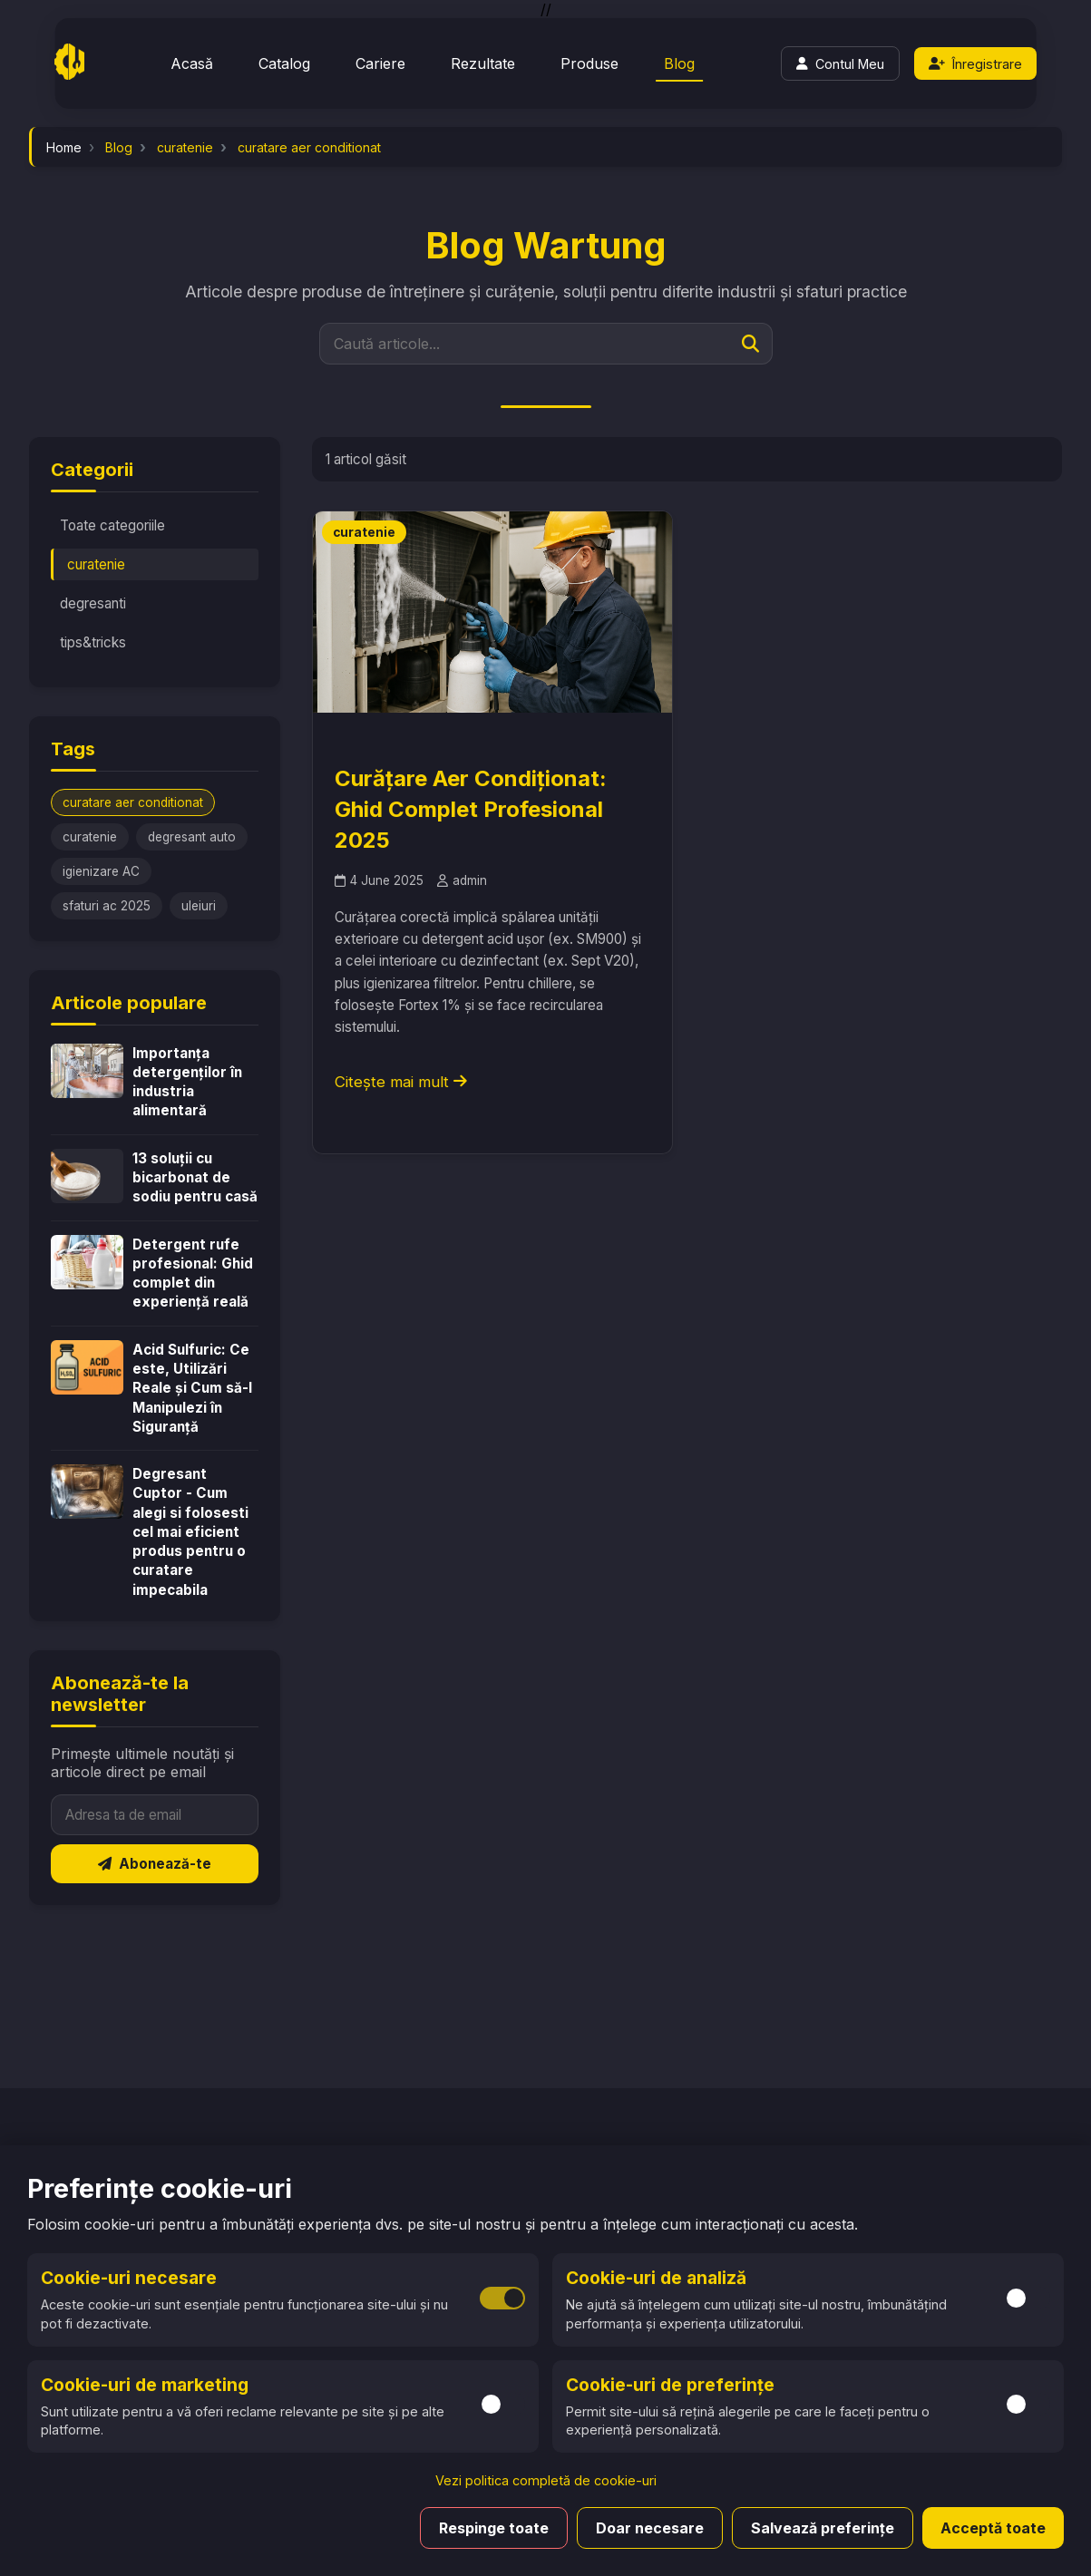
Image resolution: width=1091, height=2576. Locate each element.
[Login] (840, 63)
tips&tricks (93, 642)
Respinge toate (494, 2528)
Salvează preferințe (822, 2528)
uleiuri (198, 906)
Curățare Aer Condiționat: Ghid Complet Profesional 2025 (471, 808)
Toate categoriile (112, 525)
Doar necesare (650, 2528)
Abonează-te (154, 1863)
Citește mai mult (401, 1082)
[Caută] (750, 344)
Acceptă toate (993, 2528)
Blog (679, 63)
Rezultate (483, 63)
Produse (589, 63)
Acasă (191, 63)
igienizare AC (101, 871)
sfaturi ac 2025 (107, 906)
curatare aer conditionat (133, 802)
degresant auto (192, 837)
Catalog (284, 63)
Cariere (380, 63)
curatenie (96, 564)
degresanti (93, 603)
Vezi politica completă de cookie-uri (546, 2480)
